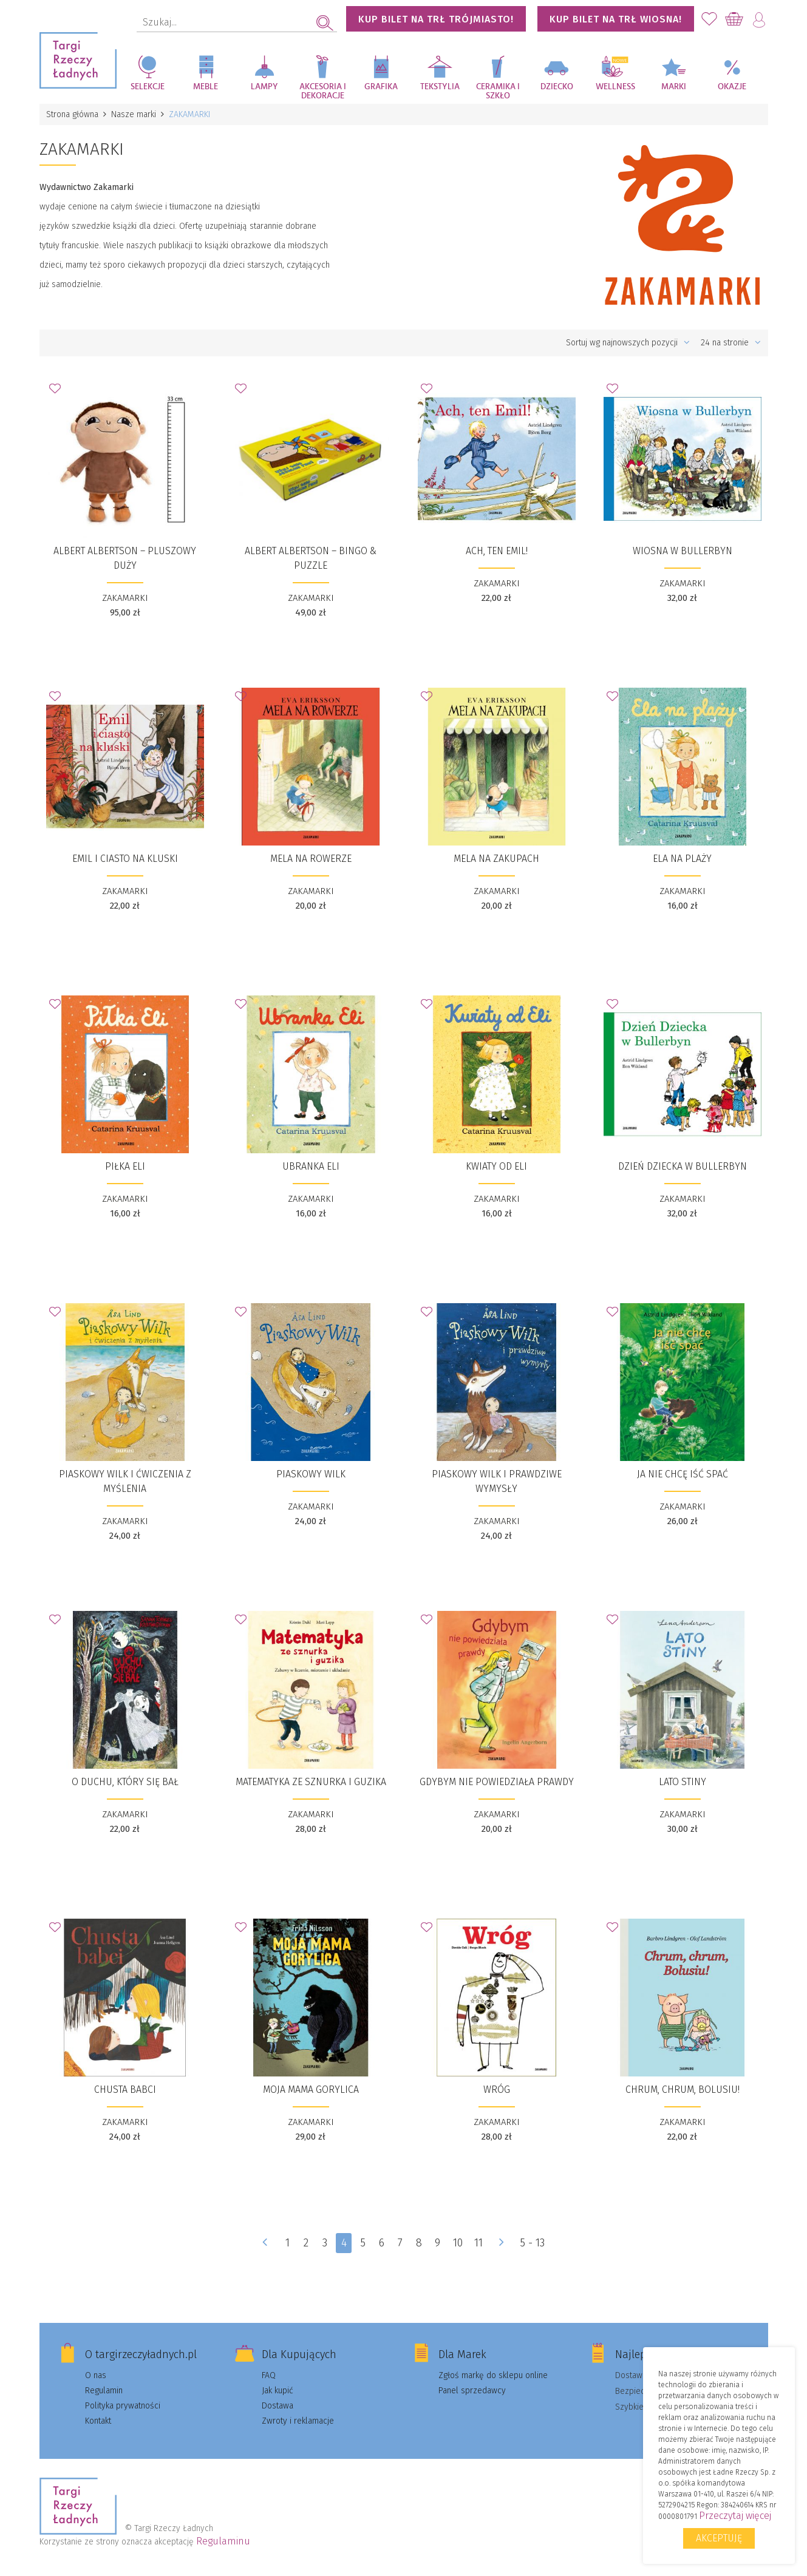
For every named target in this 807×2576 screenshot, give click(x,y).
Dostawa (277, 2406)
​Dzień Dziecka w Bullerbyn (682, 1166)
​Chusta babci (125, 2089)
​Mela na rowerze (311, 858)
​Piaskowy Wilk (311, 1474)
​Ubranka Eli (310, 1166)
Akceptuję (719, 2538)
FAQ (269, 2375)
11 (478, 2242)
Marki (673, 87)
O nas (95, 2375)
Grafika (381, 87)
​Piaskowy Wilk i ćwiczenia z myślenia (125, 1481)
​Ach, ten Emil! (497, 551)
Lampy (264, 87)
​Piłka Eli (125, 1166)
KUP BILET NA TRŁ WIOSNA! (616, 19)
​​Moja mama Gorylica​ (311, 2089)
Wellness (615, 87)
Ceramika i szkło (498, 91)
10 (458, 2242)
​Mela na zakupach (496, 858)
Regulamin (104, 2390)
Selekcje (148, 87)
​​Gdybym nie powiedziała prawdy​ (497, 1782)
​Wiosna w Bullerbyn (682, 551)
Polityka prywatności (122, 2406)
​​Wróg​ (496, 2089)
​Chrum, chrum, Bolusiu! (682, 2089)
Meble (205, 87)
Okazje (732, 87)
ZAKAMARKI (125, 597)
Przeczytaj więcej (735, 2515)
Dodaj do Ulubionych (58, 392)
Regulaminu (223, 2541)
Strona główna (73, 114)
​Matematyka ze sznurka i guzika (311, 1782)
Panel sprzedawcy (472, 2390)
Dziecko (556, 87)
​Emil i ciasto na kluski (125, 858)
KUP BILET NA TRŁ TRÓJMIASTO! (436, 19)
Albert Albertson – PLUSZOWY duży (124, 558)
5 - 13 (532, 2242)
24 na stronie (731, 342)
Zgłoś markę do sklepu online (493, 2375)
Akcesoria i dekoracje (322, 91)
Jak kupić (277, 2390)
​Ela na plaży (682, 858)
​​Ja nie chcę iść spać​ (682, 1474)
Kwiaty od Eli (496, 1166)
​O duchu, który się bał (125, 1782)
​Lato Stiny (682, 1782)
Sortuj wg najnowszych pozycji (628, 342)
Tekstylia (440, 87)
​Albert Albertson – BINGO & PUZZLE (310, 558)
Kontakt (98, 2421)
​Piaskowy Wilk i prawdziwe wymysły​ (497, 1481)
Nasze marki (134, 114)
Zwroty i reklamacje (298, 2421)
